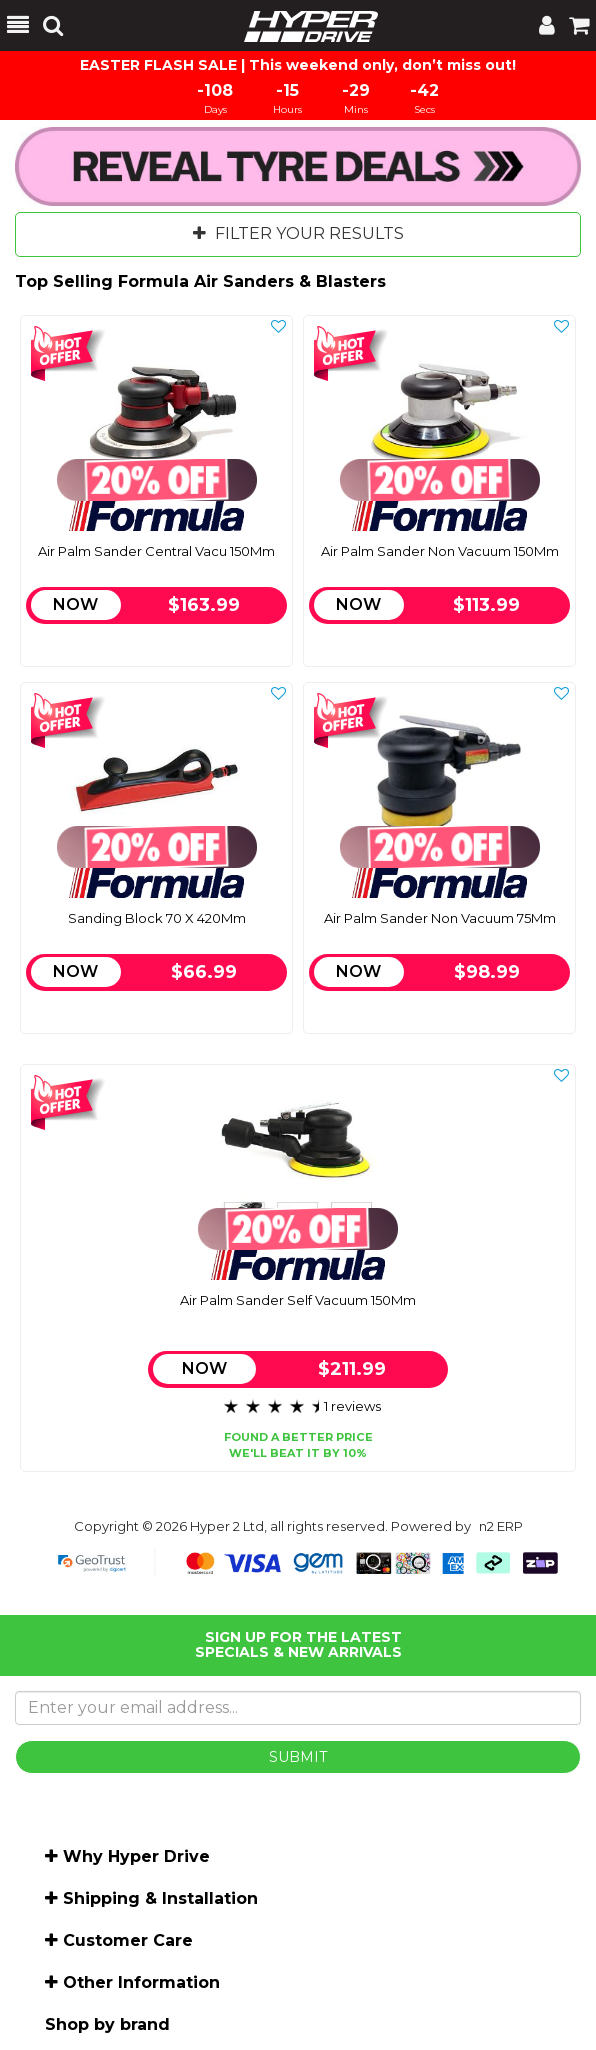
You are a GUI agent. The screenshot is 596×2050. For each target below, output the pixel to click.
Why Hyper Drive (136, 1856)
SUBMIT (298, 1757)
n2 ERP (501, 1526)
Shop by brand (107, 2024)
